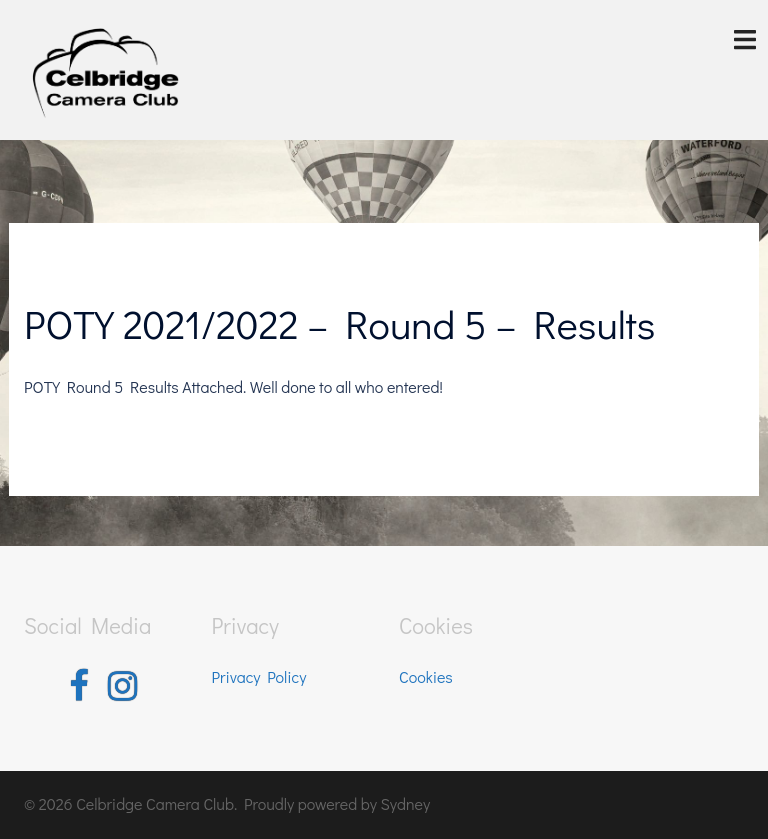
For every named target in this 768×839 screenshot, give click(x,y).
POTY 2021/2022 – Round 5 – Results (339, 323)
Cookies (426, 676)
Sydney (405, 803)
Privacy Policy (259, 676)
